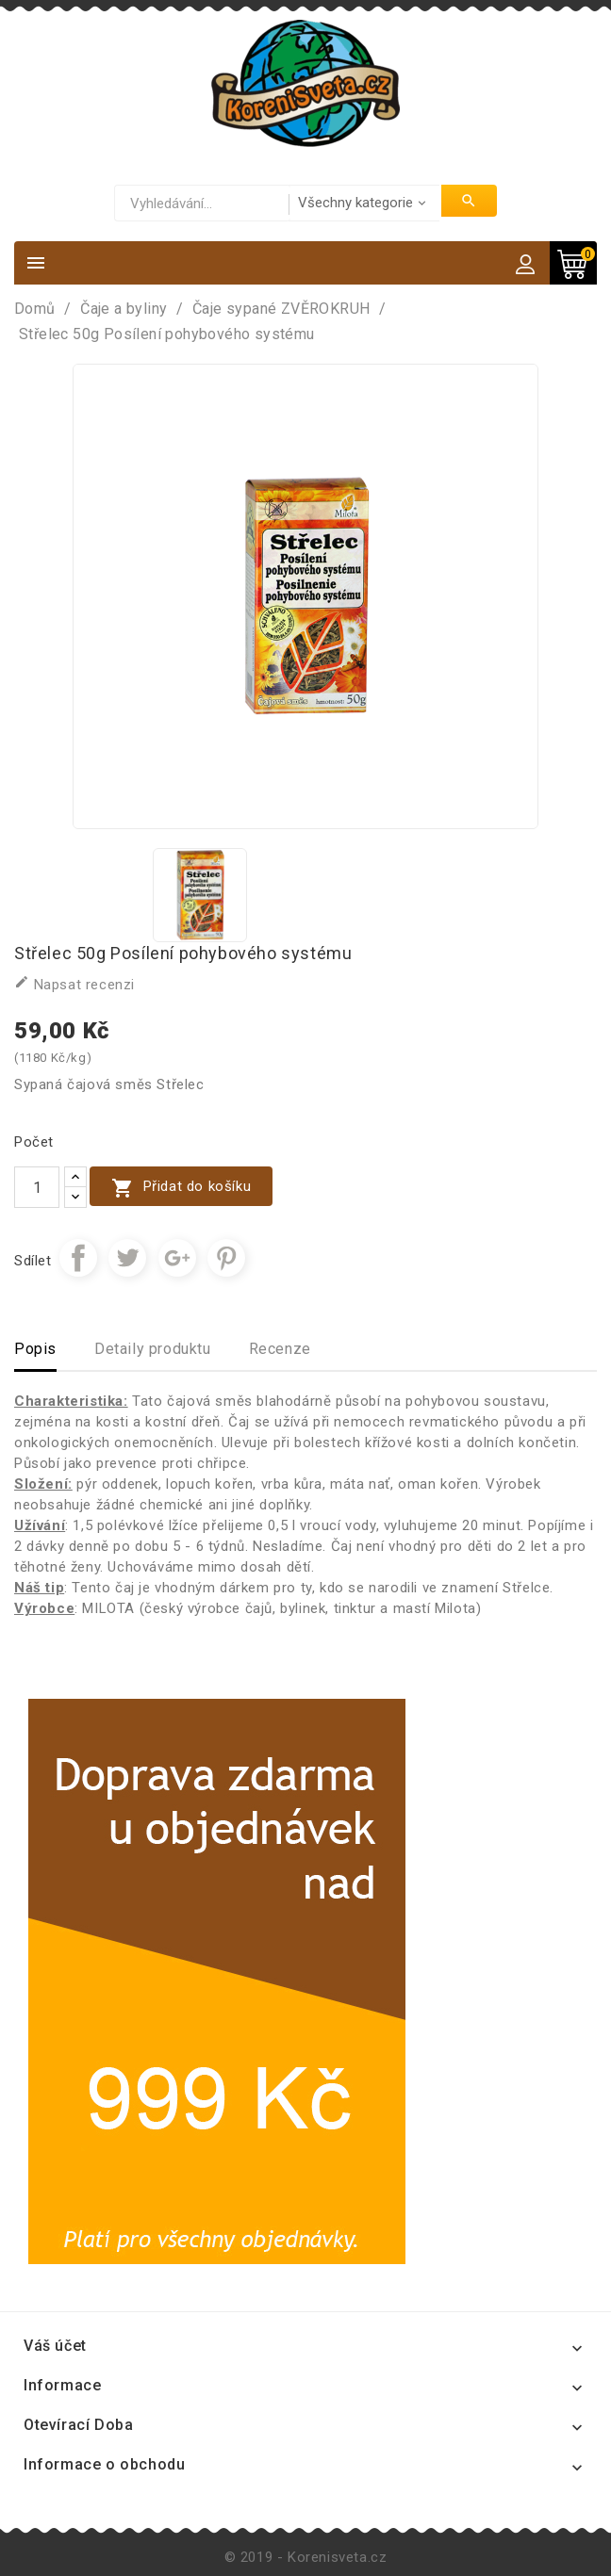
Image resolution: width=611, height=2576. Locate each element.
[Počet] (36, 1187)
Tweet (127, 1258)
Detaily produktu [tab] (152, 1349)
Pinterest (226, 1258)
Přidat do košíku (181, 1187)
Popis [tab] (35, 1349)
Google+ (177, 1258)
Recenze (280, 1349)
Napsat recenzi (74, 983)
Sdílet (78, 1258)
